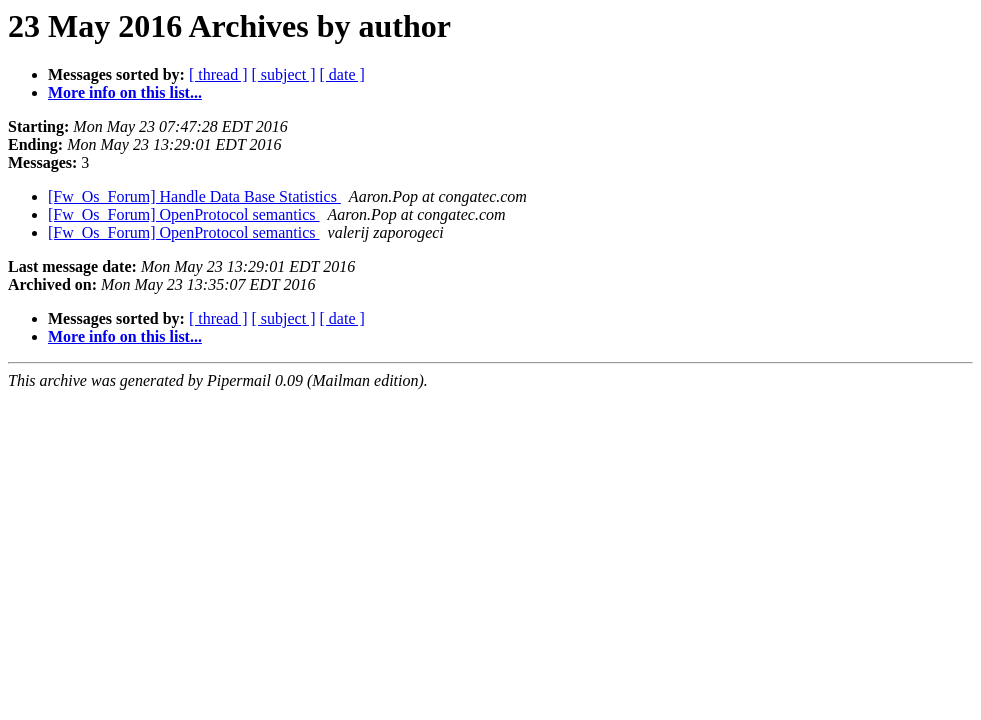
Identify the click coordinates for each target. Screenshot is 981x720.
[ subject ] (284, 74)
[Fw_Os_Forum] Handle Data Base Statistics (194, 196)
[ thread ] (218, 74)
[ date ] (342, 74)
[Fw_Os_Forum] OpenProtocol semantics (184, 214)
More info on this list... (125, 92)
